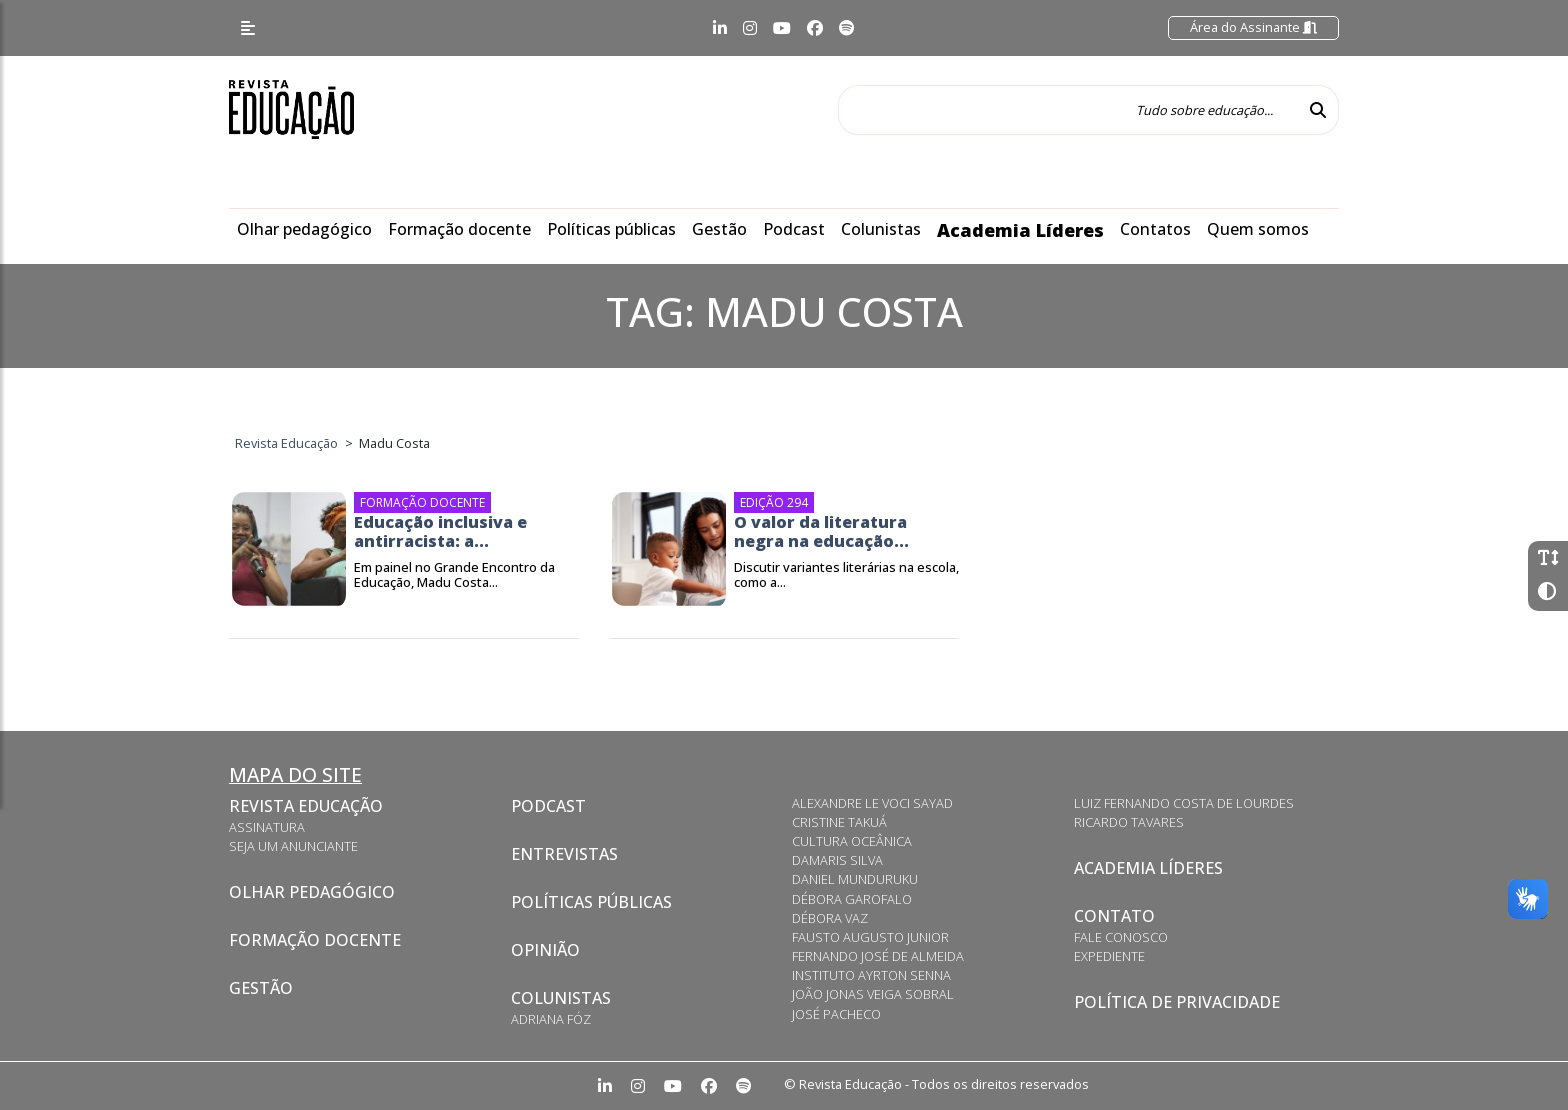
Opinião (545, 950)
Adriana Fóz (551, 1019)
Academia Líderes (1020, 230)
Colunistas (881, 229)
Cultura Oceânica (852, 841)
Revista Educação (306, 806)
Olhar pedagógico (304, 229)
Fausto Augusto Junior (870, 937)
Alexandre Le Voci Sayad (872, 803)
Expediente (1109, 956)
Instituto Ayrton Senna (871, 975)
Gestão (719, 229)
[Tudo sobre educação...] (1068, 110)
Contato (1114, 916)
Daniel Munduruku (855, 879)
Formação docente (459, 229)
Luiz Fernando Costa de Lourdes (1184, 803)
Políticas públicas (611, 229)
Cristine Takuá (839, 822)
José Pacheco (836, 1014)
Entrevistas (564, 854)
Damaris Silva (837, 860)
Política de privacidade (1177, 1002)
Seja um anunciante (293, 846)
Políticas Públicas (591, 902)
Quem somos (1258, 229)
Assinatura (267, 827)
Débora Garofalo (852, 899)
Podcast (794, 229)
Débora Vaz (830, 918)
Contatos (1155, 229)
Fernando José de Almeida (878, 956)
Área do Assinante (1253, 27)
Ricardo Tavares (1129, 822)
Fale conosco (1121, 937)
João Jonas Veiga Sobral (873, 994)
